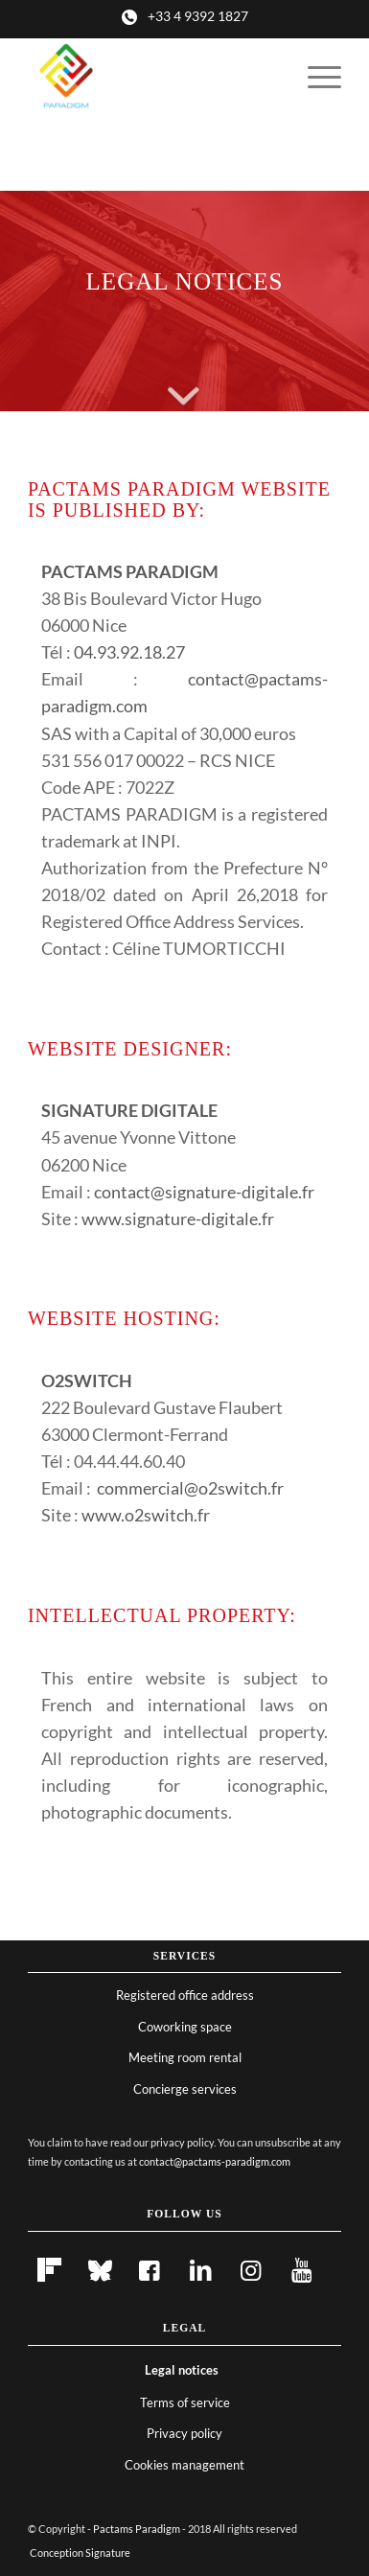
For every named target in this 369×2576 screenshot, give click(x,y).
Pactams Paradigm (136, 2528)
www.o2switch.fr (145, 1514)
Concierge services (185, 2089)
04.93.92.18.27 (129, 651)
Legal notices (182, 2370)
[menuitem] (314, 76)
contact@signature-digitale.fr (204, 1191)
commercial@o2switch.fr (190, 1487)
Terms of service (185, 2402)
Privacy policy (184, 2433)
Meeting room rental (185, 2057)
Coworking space (185, 2026)
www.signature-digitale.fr (177, 1218)
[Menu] (314, 76)
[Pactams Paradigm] (153, 76)
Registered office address (185, 1995)
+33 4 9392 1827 (198, 16)
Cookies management (184, 2464)
